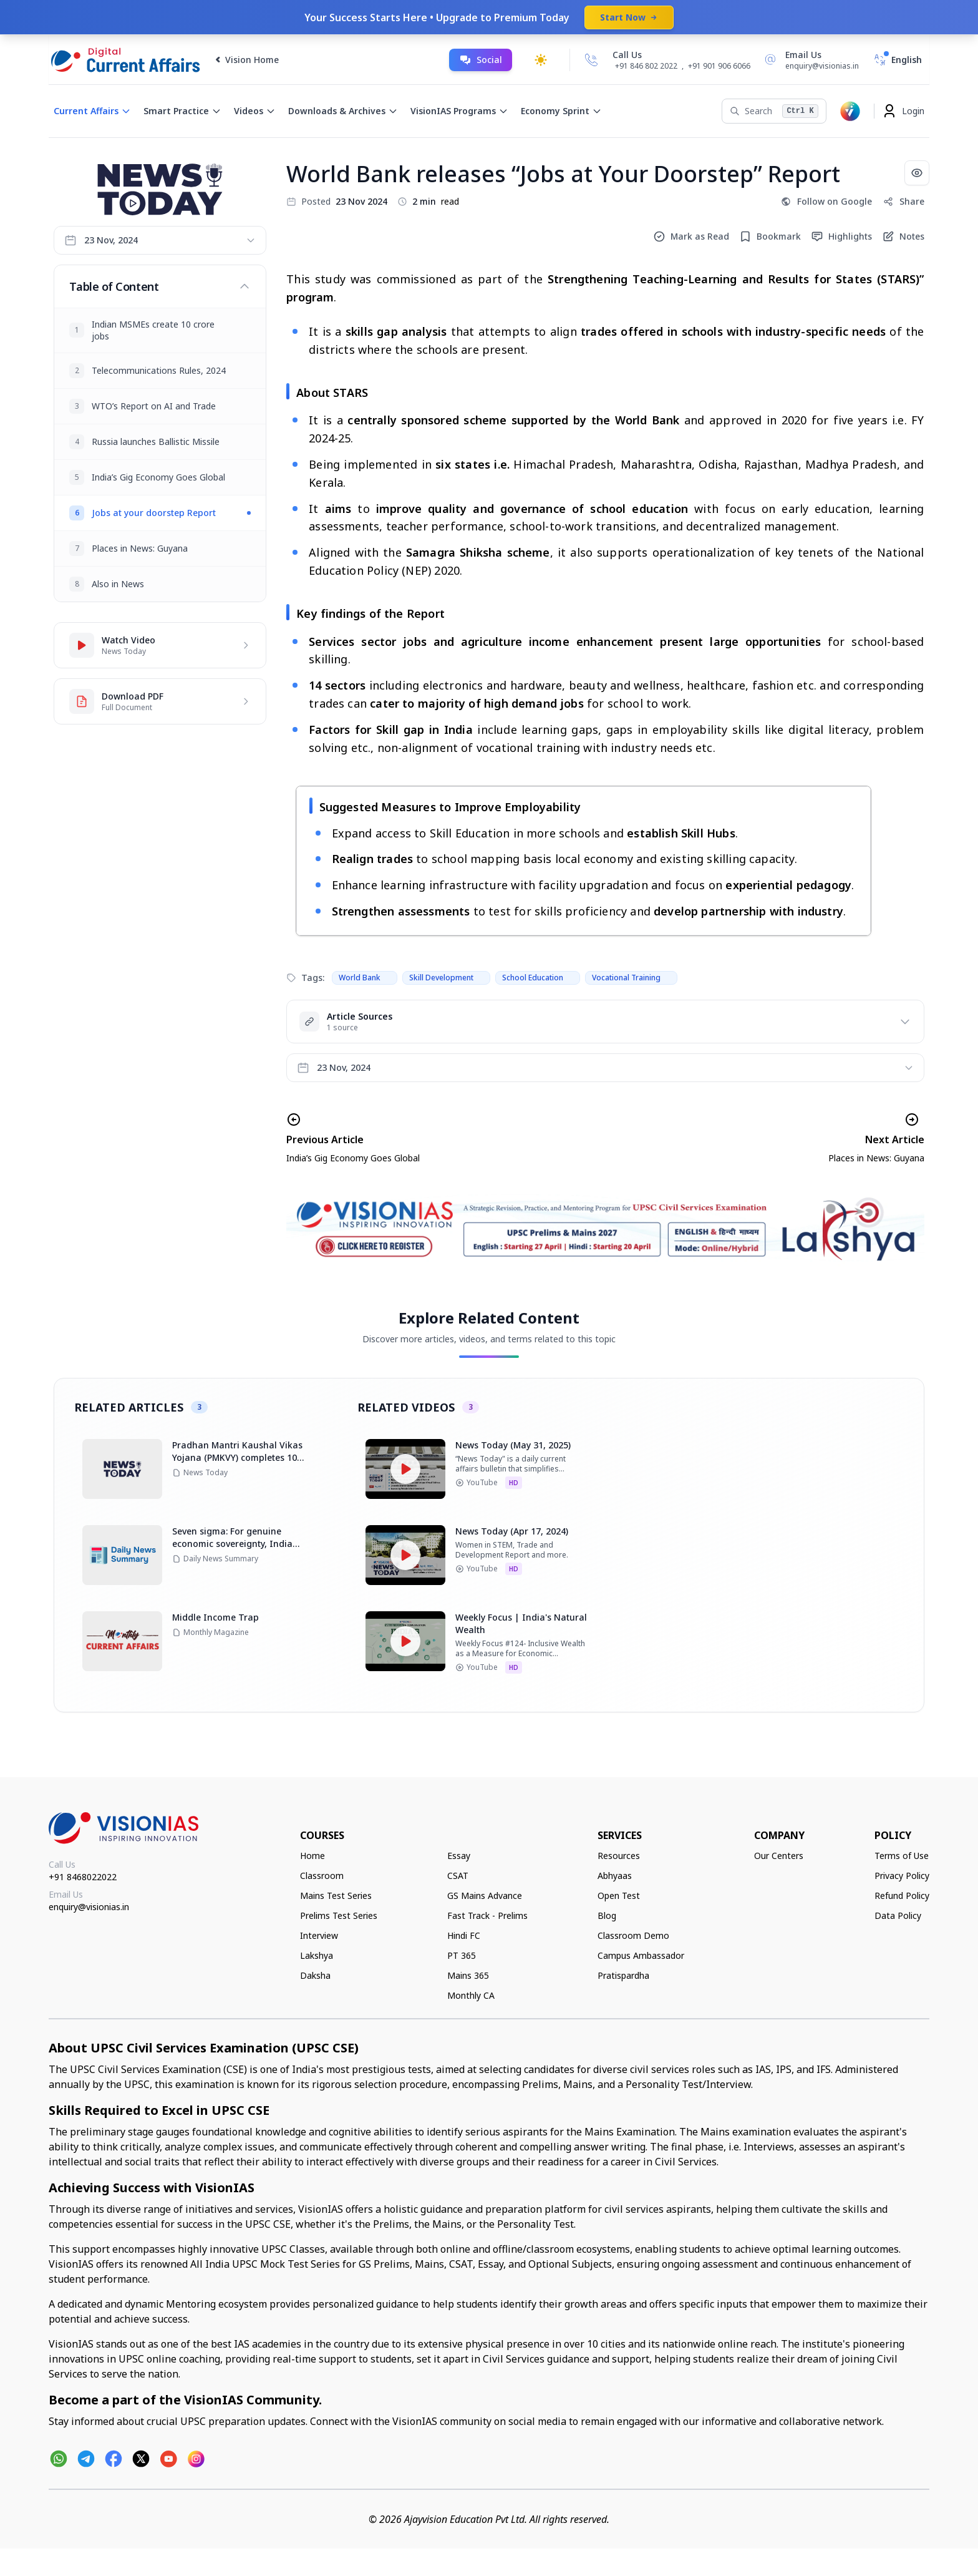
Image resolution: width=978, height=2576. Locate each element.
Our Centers (778, 1855)
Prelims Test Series (338, 1915)
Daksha (315, 1975)
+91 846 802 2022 (646, 66)
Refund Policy (901, 1895)
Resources (619, 1855)
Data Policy (897, 1915)
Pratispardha (623, 1975)
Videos (255, 111)
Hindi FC (463, 1935)
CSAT (457, 1875)
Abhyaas (615, 1875)
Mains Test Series (336, 1895)
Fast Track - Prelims (487, 1915)
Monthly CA (471, 1995)
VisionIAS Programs (459, 111)
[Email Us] (809, 60)
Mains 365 (468, 1975)
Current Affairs (92, 111)
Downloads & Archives (343, 111)
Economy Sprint (561, 111)
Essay (458, 1855)
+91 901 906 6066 (719, 66)
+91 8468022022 (83, 1877)
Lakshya (316, 1955)
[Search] (774, 111)
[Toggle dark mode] (540, 60)
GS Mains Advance (484, 1895)
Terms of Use (901, 1855)
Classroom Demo (633, 1935)
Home (312, 1855)
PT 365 (461, 1955)
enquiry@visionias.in (89, 1907)
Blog (607, 1915)
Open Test (619, 1895)
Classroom (322, 1875)
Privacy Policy (901, 1875)
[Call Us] (591, 60)
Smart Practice (182, 111)
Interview (319, 1935)
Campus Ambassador (641, 1955)
